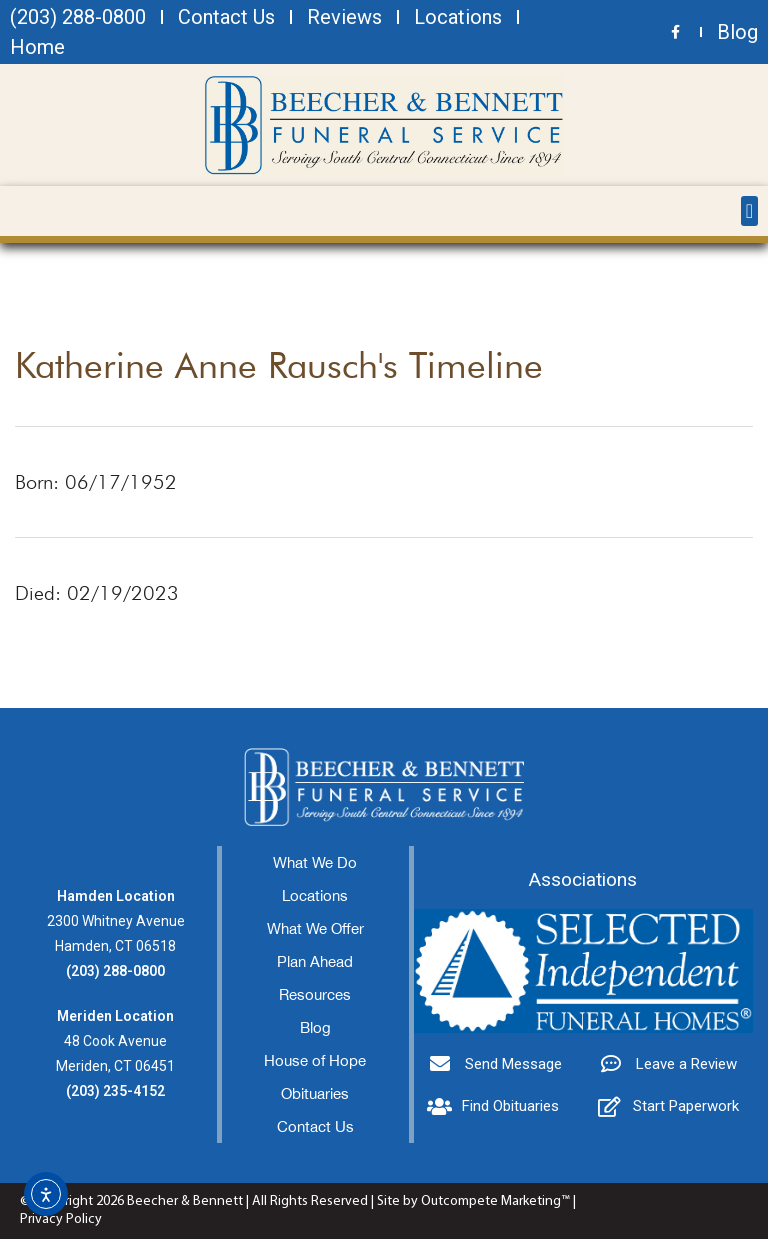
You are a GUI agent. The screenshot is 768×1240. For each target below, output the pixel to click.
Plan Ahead (315, 962)
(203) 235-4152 (115, 1092)
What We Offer (315, 929)
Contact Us (315, 1127)
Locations (315, 896)
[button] (749, 211)
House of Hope (315, 1061)
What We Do (315, 863)
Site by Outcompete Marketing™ (473, 1202)
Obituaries (315, 1094)
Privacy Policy (61, 1220)
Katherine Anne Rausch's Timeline (279, 365)
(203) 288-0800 (115, 972)
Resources (315, 995)
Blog (315, 1028)
